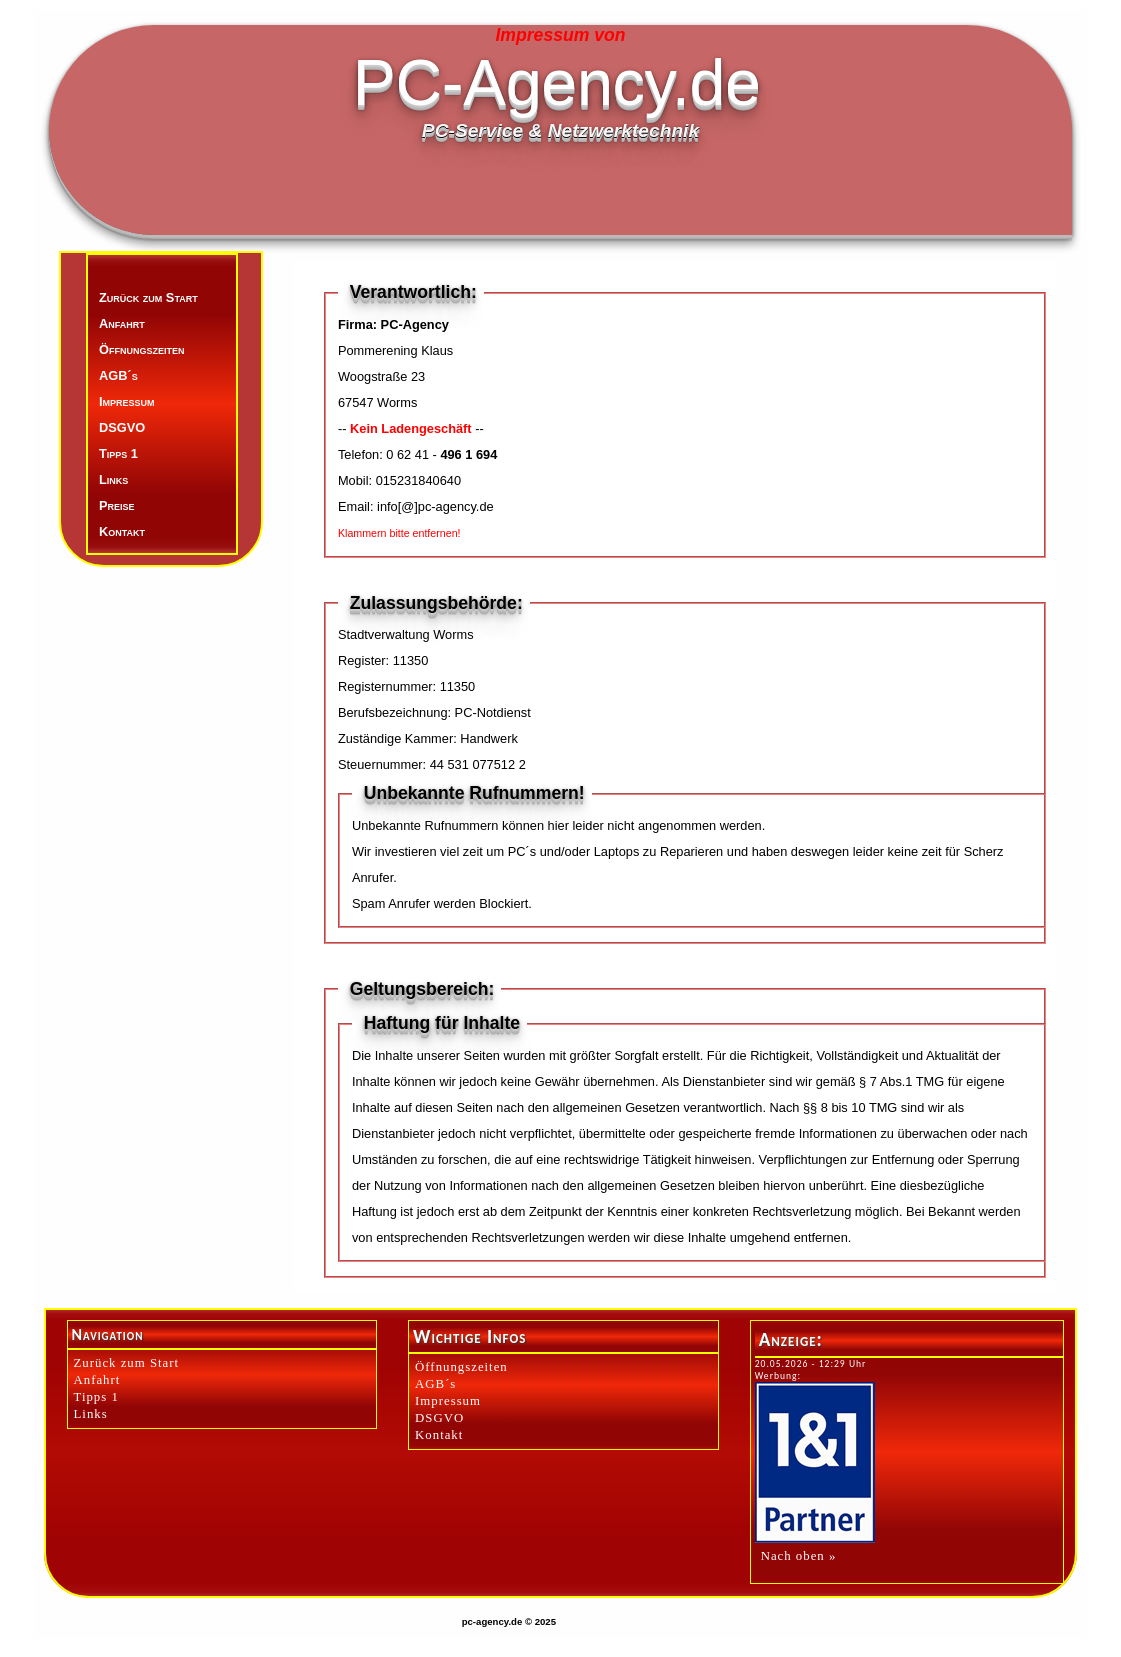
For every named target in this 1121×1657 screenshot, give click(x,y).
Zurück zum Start (148, 297)
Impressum (127, 401)
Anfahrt (122, 323)
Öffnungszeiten (141, 349)
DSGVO (122, 427)
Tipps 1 (118, 453)
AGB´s (118, 375)
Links (113, 479)
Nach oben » (799, 1556)
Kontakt (122, 531)
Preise (117, 505)
